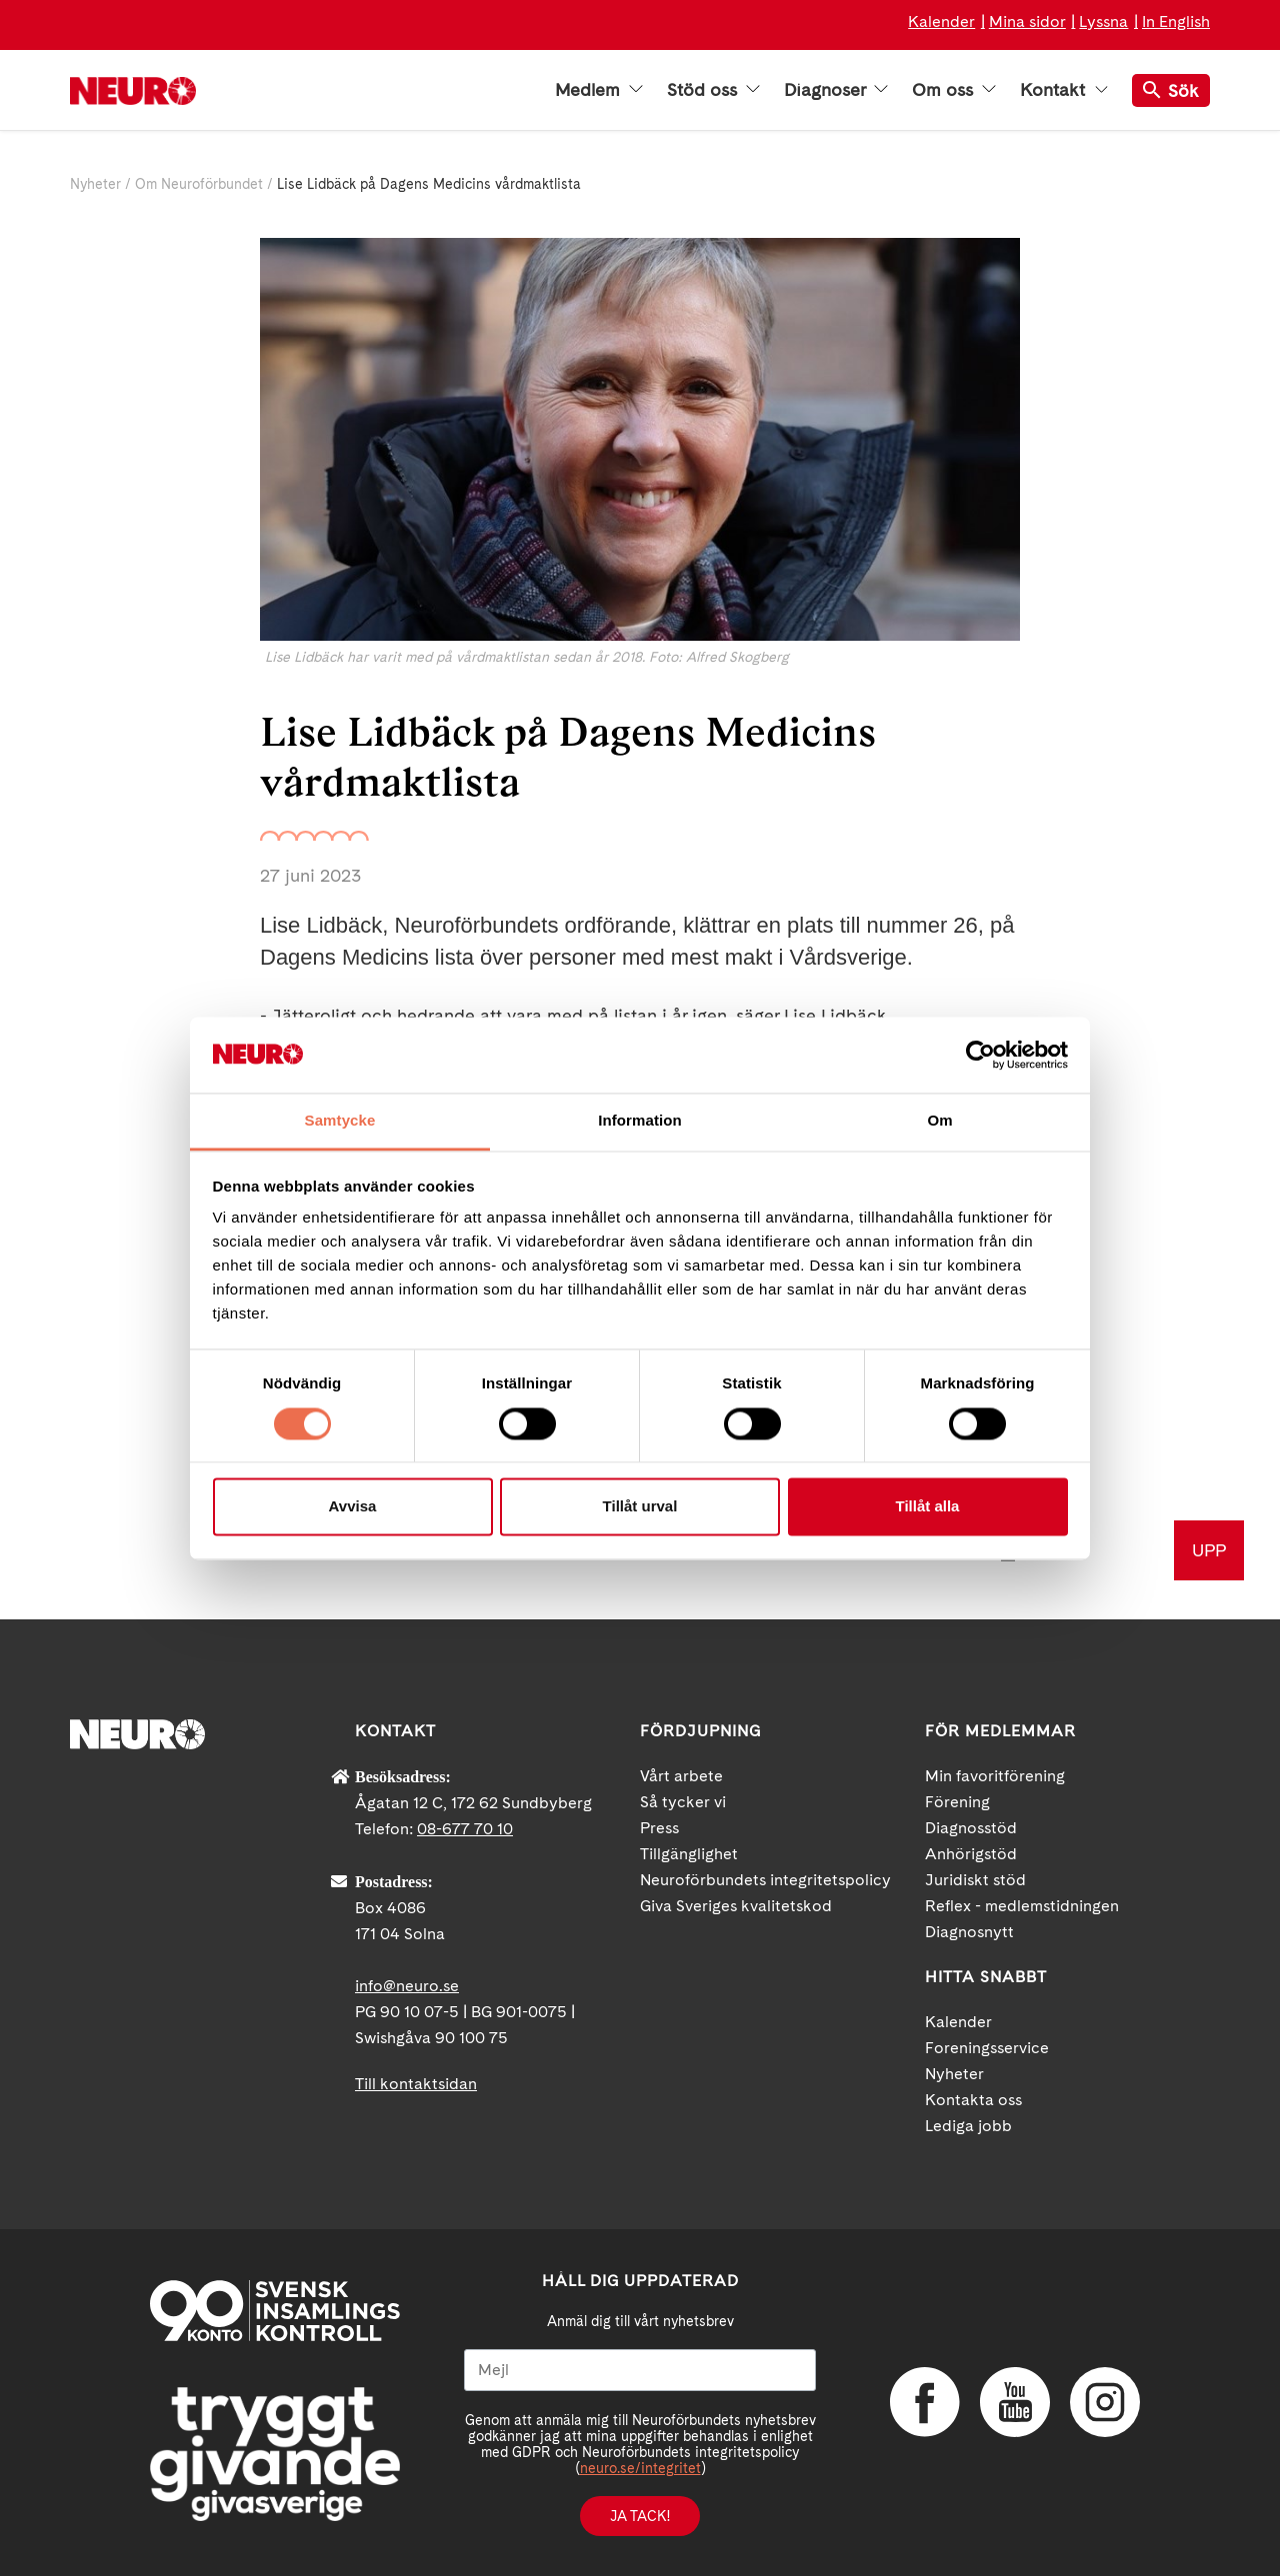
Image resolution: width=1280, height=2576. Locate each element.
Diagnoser (836, 90)
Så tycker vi (683, 1801)
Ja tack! (640, 2516)
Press (659, 1827)
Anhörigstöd (971, 1853)
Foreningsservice (987, 2047)
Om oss (954, 90)
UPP (1209, 1549)
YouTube (1015, 2402)
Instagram (1105, 2402)
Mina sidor (1027, 21)
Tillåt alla (928, 1506)
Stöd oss (713, 90)
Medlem (599, 90)
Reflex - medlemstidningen (1022, 1905)
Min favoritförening (995, 1775)
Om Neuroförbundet (199, 184)
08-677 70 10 (465, 1828)
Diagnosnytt (969, 1931)
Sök (1171, 90)
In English (1176, 21)
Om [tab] (939, 1121)
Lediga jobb (968, 2125)
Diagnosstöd (971, 1827)
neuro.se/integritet (640, 2468)
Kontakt (1064, 90)
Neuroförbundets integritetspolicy (765, 1879)
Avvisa (353, 1506)
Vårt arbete (681, 1775)
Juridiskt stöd (975, 1879)
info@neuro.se (407, 1985)
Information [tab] (640, 1121)
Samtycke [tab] (340, 1121)
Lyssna (1103, 21)
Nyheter (95, 184)
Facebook (925, 2402)
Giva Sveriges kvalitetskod (736, 1905)
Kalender (941, 21)
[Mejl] (640, 2370)
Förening (957, 1801)
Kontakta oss (973, 2099)
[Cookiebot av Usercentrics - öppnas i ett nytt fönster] (980, 1055)
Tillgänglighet (689, 1853)
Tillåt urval (640, 1506)
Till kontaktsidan (416, 2083)
